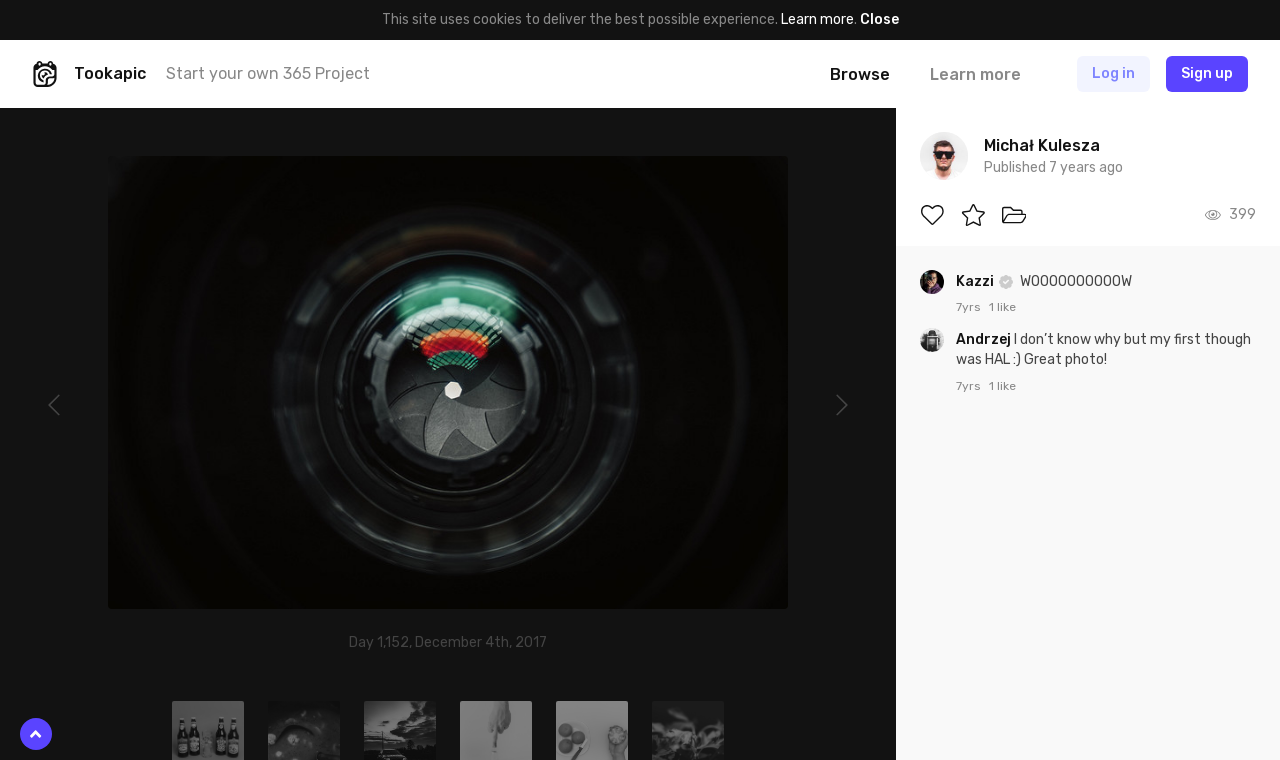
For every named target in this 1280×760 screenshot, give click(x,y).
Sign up (1207, 73)
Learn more (817, 19)
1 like (1002, 307)
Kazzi (976, 281)
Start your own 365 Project (268, 73)
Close (879, 19)
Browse (860, 74)
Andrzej (985, 339)
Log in (1113, 73)
